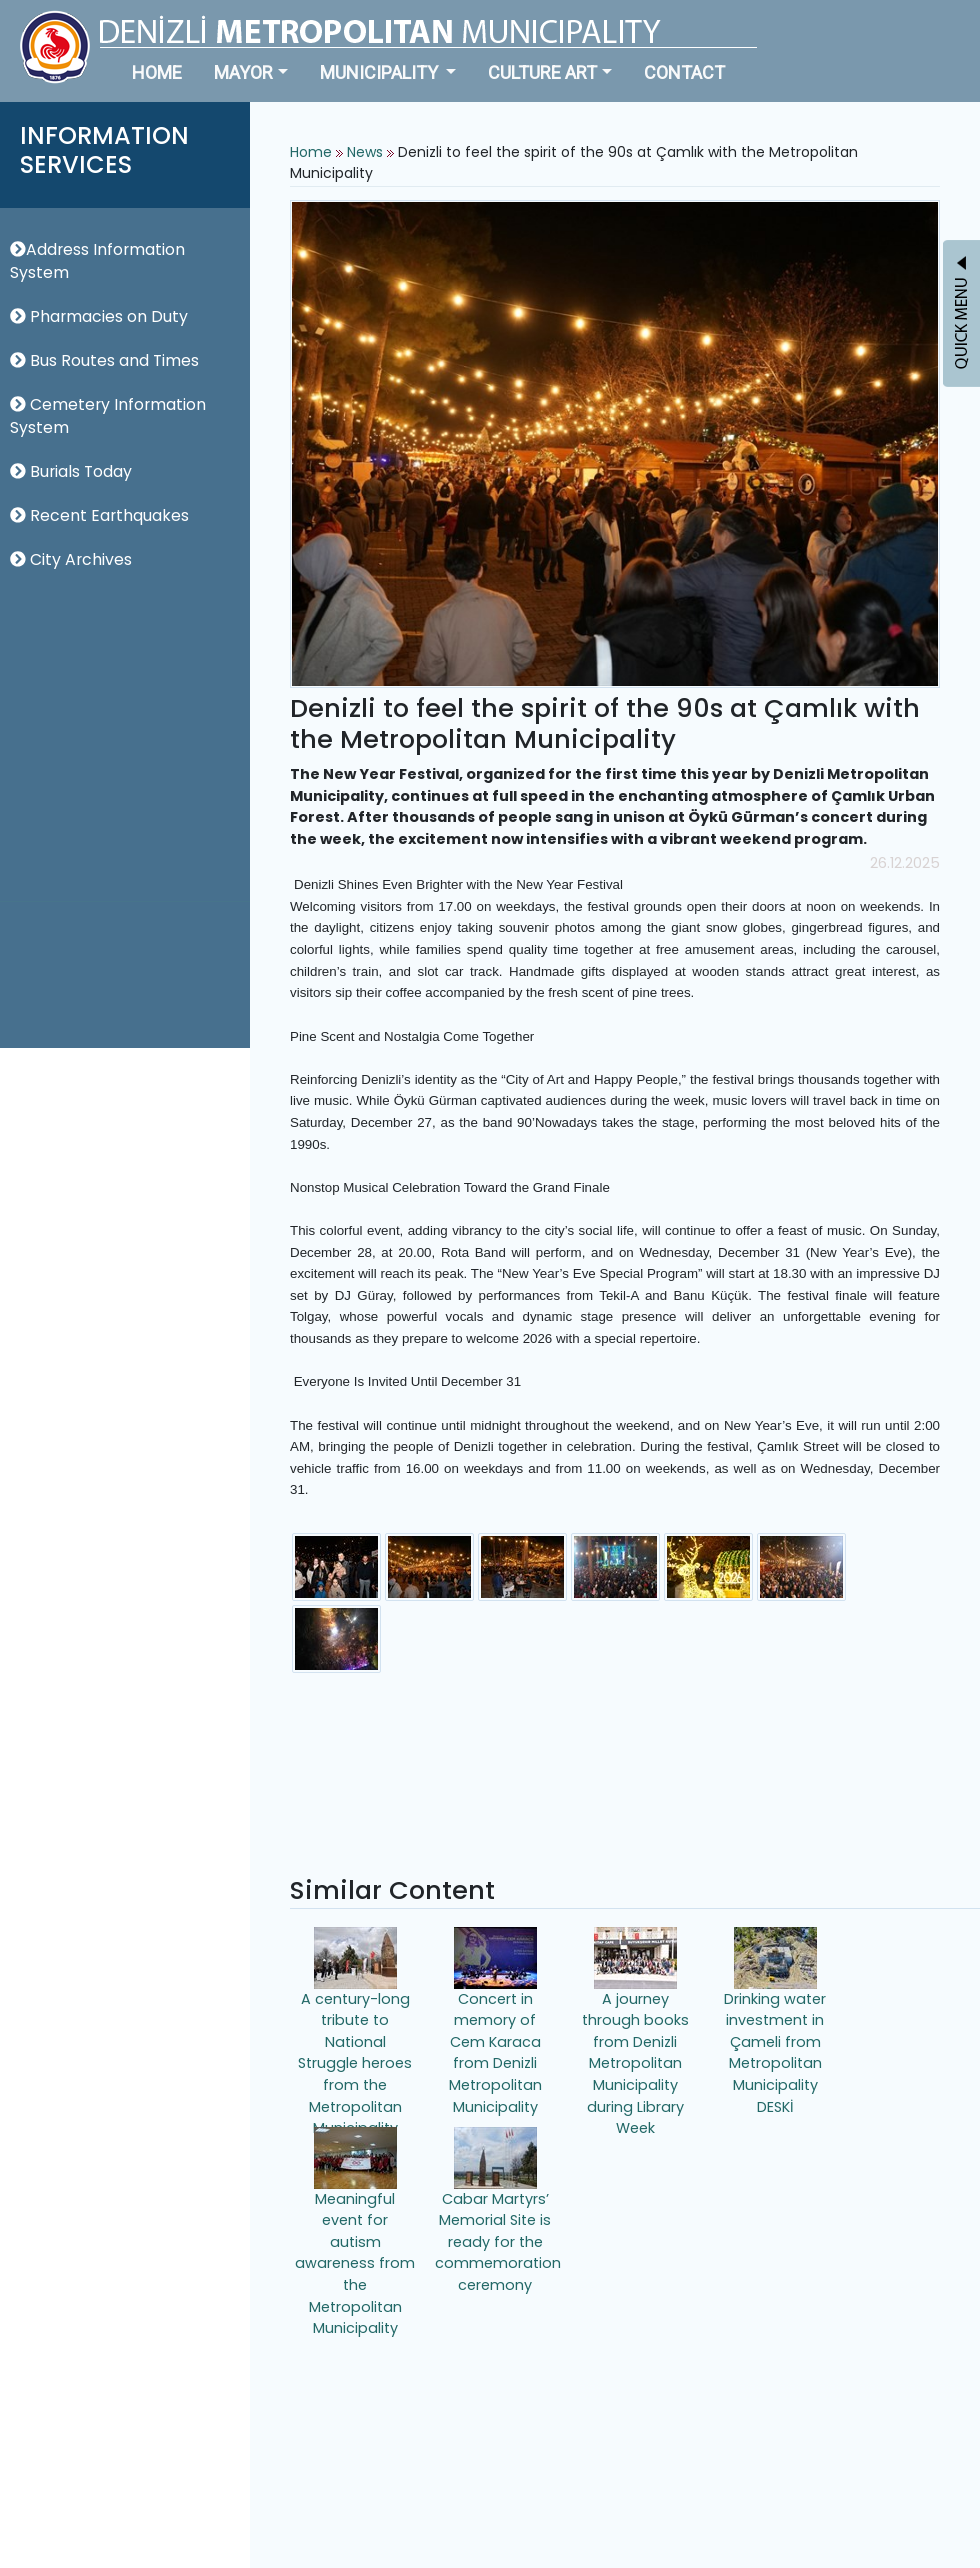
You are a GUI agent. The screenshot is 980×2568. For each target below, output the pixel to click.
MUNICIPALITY (381, 72)
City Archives (71, 559)
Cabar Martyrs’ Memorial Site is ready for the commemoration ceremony (497, 2211)
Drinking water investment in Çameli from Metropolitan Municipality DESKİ (775, 2022)
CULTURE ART (542, 72)
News (365, 152)
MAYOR (243, 72)
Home (311, 152)
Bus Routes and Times (104, 360)
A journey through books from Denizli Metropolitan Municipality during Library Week (635, 2022)
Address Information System (97, 261)
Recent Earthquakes (99, 515)
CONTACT (684, 72)
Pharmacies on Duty (99, 316)
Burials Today (71, 471)
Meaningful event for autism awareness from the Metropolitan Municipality (355, 2222)
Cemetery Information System (108, 416)
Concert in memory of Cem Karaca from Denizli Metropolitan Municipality (495, 2022)
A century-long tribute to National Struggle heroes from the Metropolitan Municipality (355, 2022)
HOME (157, 72)
